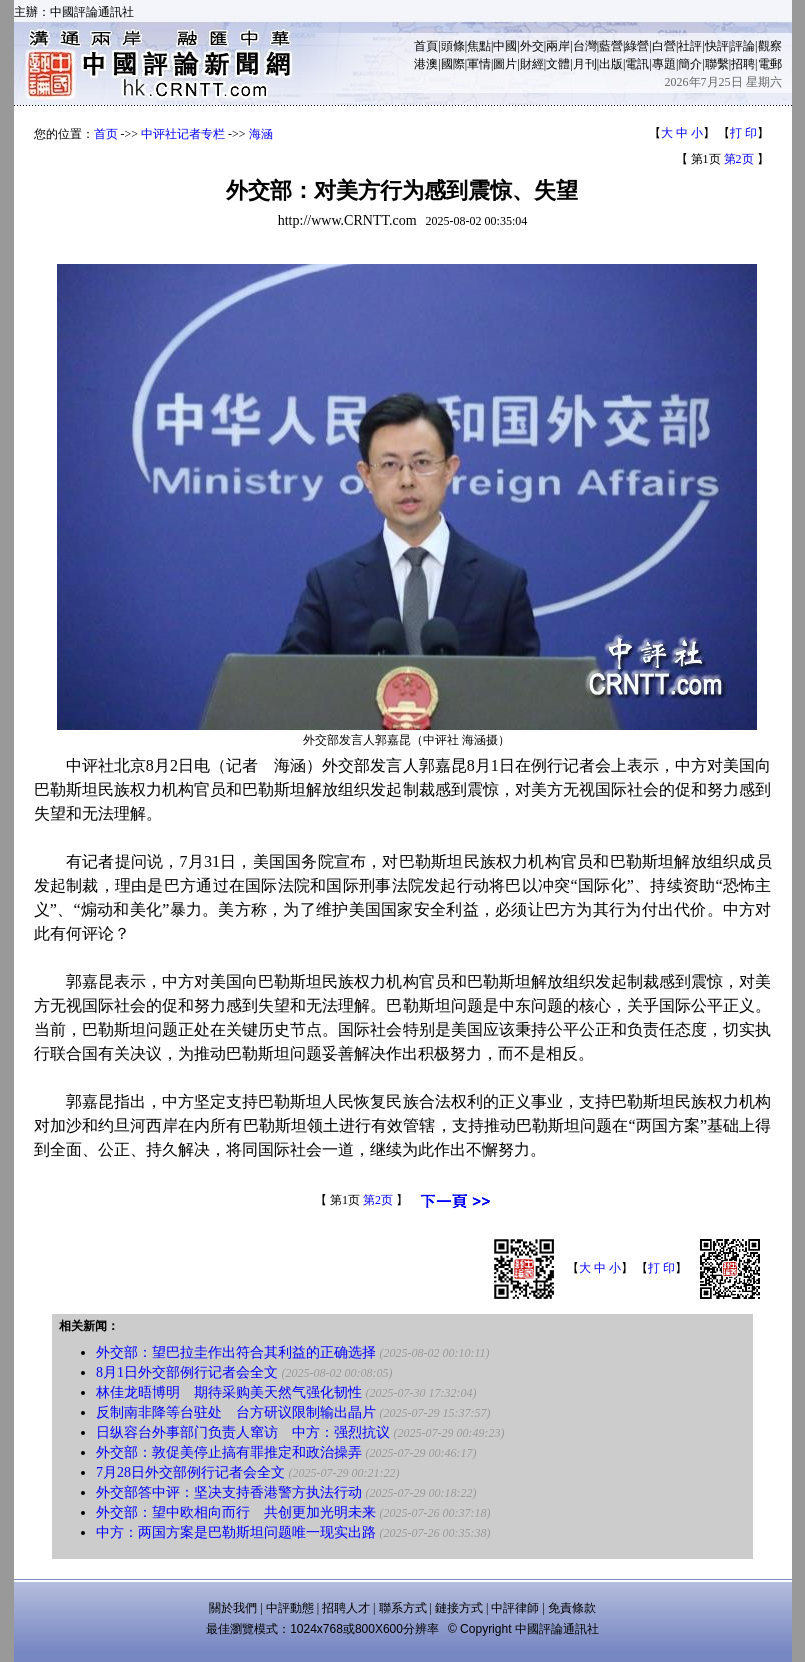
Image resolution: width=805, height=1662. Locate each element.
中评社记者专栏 (183, 134)
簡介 (690, 64)
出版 (611, 64)
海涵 (261, 134)
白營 (664, 46)
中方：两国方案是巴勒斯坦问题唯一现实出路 (236, 1532)
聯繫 (717, 64)
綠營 (637, 46)
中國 (505, 46)
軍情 (479, 64)
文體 (558, 64)
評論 (743, 46)
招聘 (743, 64)
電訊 (637, 64)
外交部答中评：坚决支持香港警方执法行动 (229, 1492)
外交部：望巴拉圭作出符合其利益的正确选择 (236, 1352)
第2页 (739, 159)
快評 (717, 46)
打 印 (743, 133)
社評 (690, 46)
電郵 (770, 64)
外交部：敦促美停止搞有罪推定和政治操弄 (229, 1452)
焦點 (479, 46)
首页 (106, 134)
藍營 (611, 46)
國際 (453, 64)
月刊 (585, 64)
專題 (664, 64)
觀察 (770, 46)
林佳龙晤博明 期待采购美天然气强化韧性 (229, 1392)
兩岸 (558, 46)
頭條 (453, 46)
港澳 (426, 64)
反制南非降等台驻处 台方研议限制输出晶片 (236, 1412)
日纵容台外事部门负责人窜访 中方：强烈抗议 (243, 1432)
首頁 (426, 46)
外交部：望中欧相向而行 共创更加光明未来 (236, 1512)
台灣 (585, 46)
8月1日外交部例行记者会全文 (187, 1372)
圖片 (505, 64)
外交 (532, 46)
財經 (532, 64)
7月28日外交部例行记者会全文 (190, 1472)
